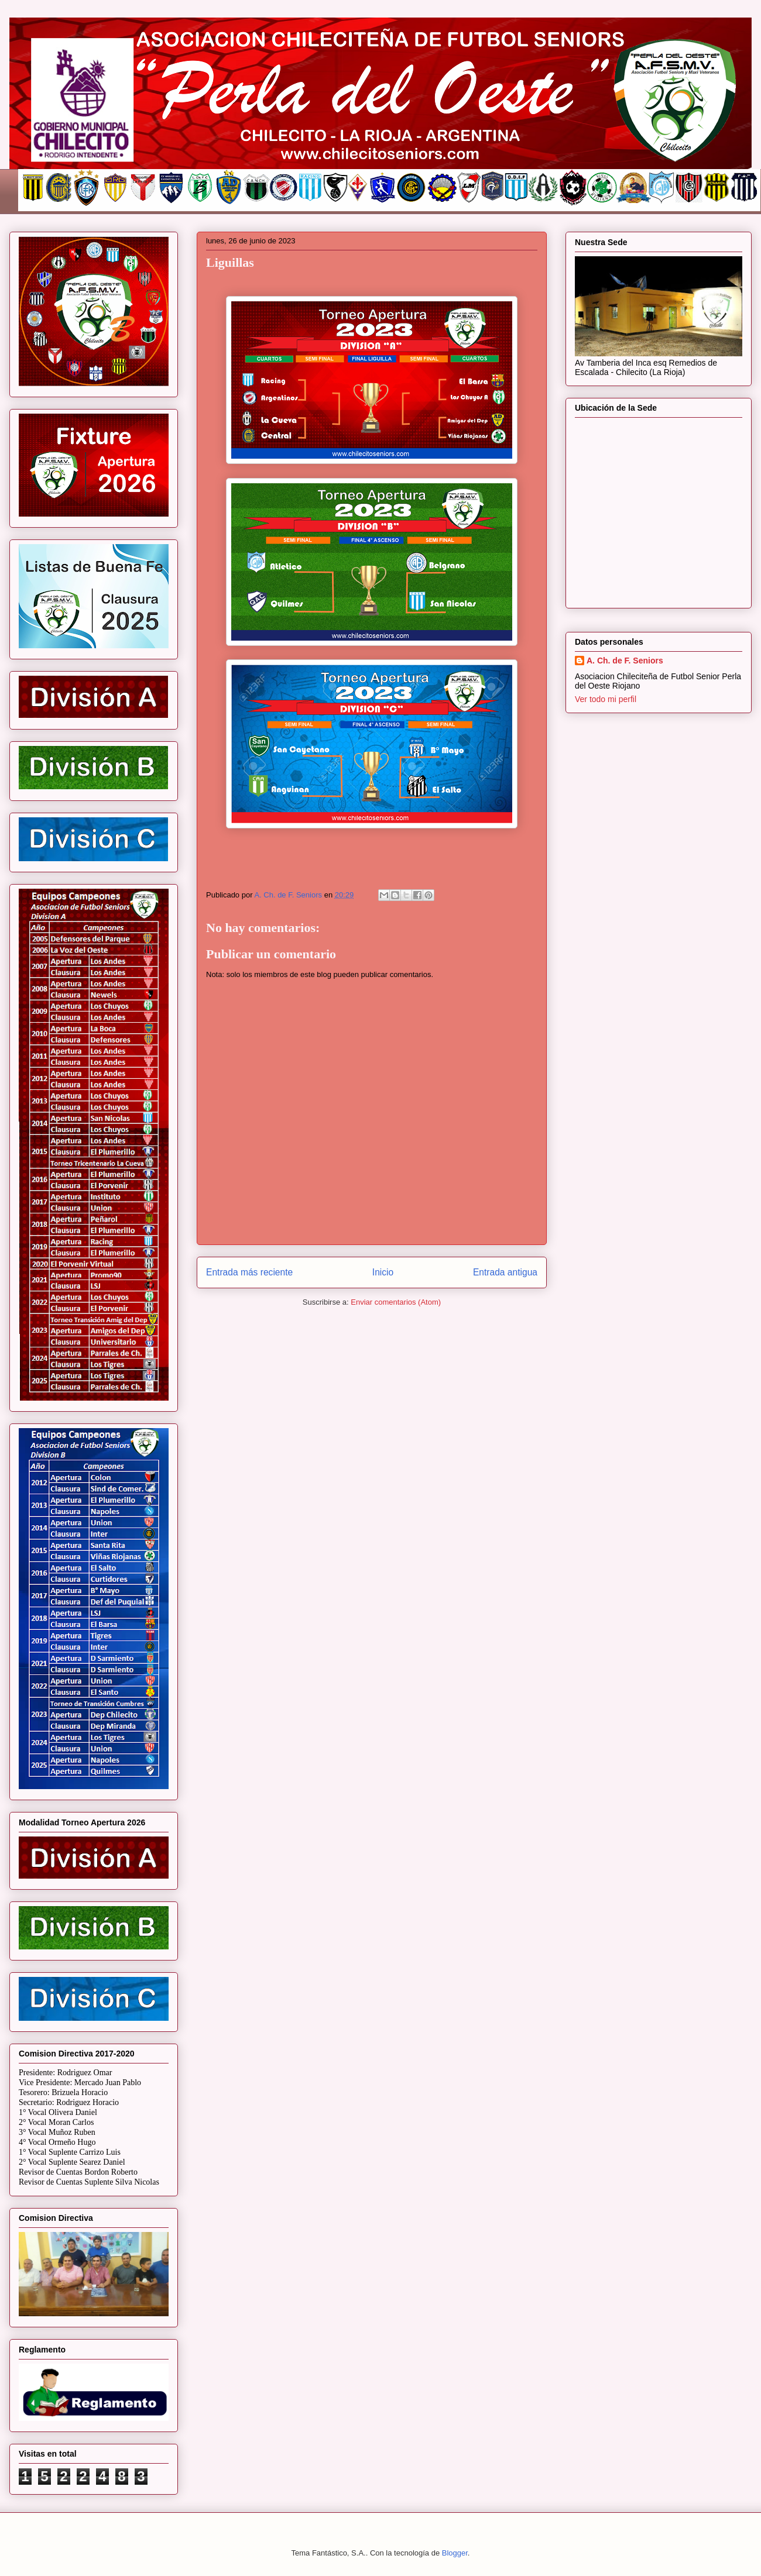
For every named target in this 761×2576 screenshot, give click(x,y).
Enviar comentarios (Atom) (396, 1302)
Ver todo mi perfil (605, 699)
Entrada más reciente (249, 1272)
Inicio (382, 1272)
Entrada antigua (505, 1272)
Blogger (455, 2553)
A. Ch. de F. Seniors (625, 660)
